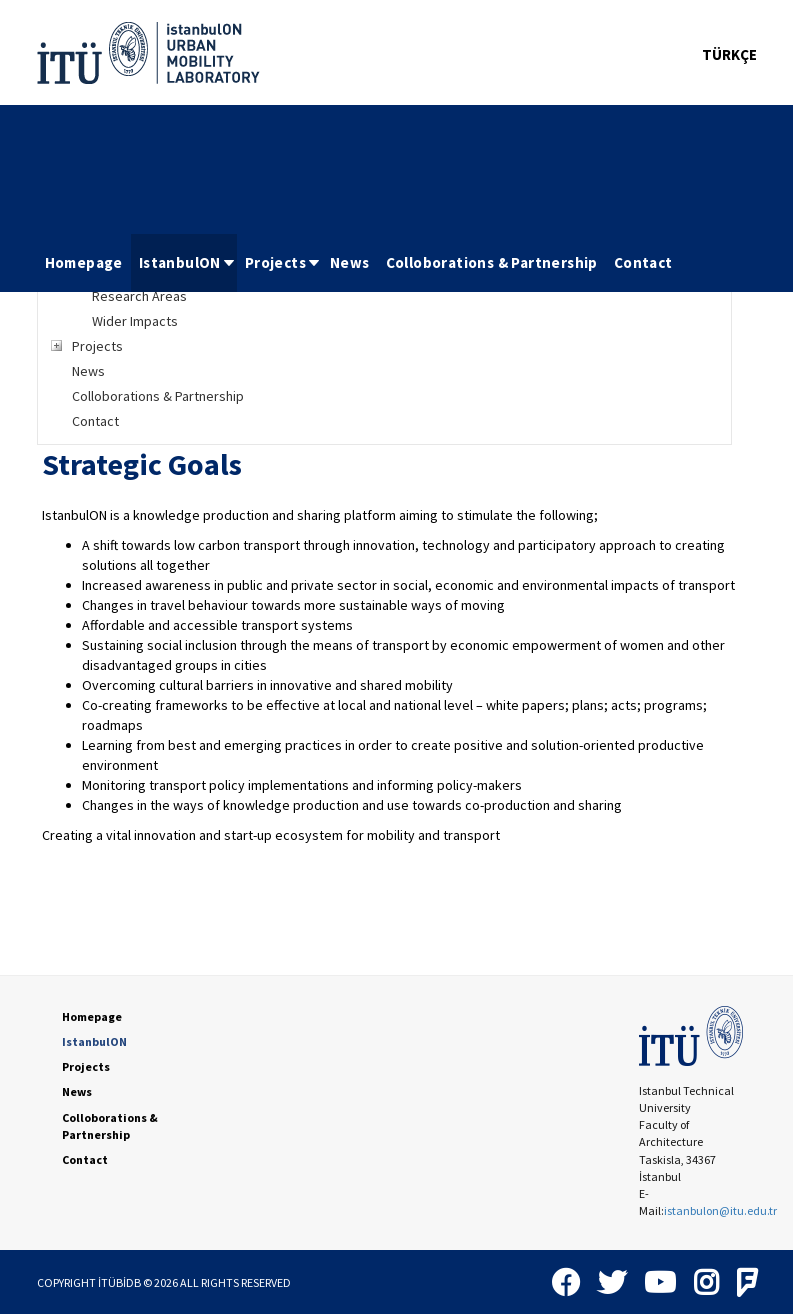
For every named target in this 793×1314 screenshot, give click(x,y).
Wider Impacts (135, 321)
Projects (283, 262)
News (350, 262)
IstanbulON (188, 262)
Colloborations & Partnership (492, 262)
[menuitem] (84, 263)
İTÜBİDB (119, 1282)
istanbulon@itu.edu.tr (720, 1210)
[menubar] (359, 263)
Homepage (84, 262)
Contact (643, 262)
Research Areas (139, 296)
